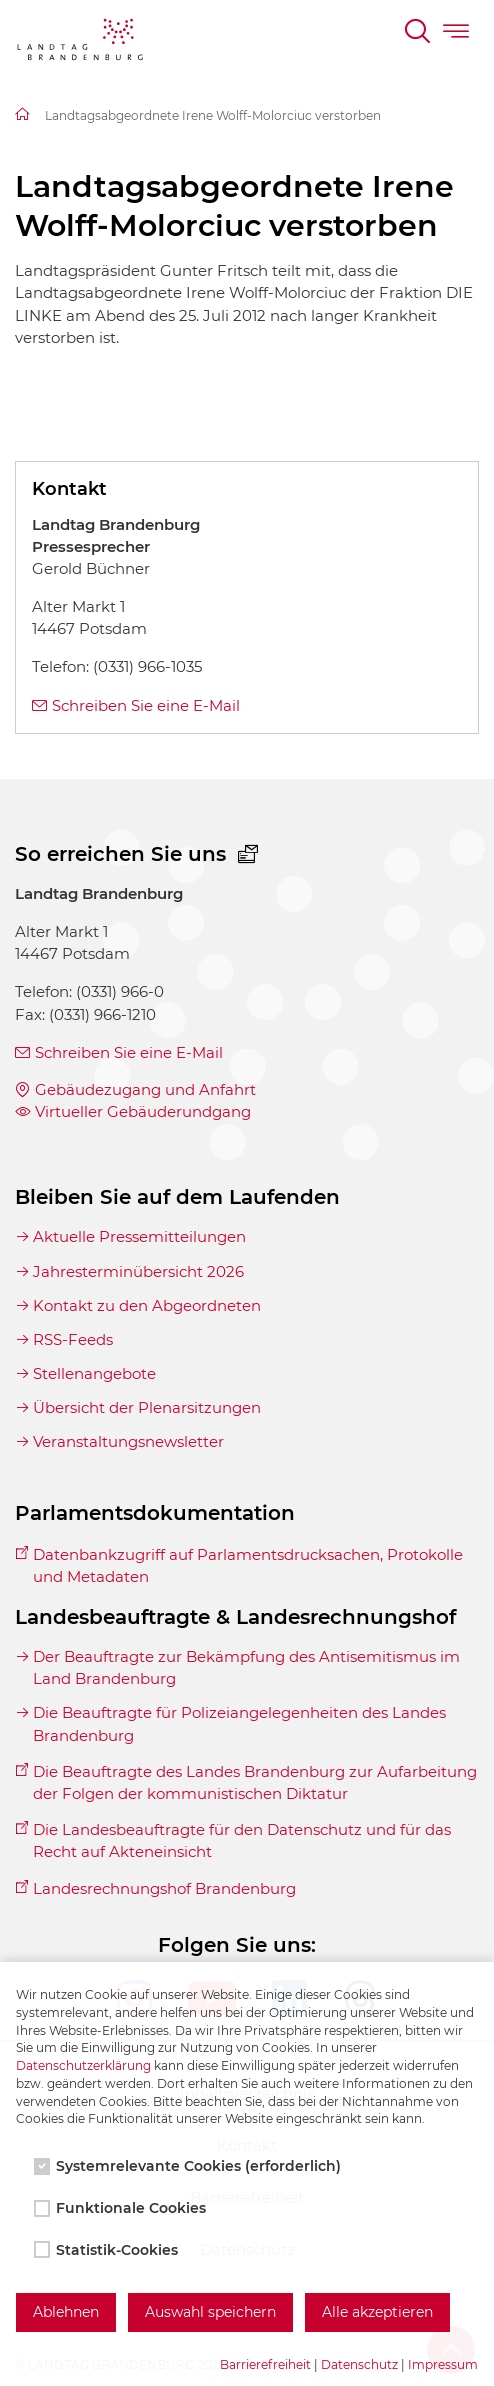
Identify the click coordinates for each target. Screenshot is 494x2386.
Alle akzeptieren (377, 2312)
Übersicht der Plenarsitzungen (147, 1407)
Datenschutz (359, 2364)
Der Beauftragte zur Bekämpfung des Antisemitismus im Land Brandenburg (246, 1667)
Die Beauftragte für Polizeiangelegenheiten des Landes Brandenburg (239, 1723)
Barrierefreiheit (265, 2364)
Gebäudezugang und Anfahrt (145, 1089)
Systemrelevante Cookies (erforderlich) (189, 2166)
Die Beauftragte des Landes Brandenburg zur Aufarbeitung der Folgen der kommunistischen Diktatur (255, 1782)
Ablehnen (66, 2312)
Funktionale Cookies (122, 2208)
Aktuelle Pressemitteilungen (139, 1236)
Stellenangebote (94, 1373)
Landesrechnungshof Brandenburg (164, 1888)
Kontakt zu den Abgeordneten (147, 1305)
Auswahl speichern (210, 2312)
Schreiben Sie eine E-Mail (146, 705)
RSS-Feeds (73, 1339)
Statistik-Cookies (108, 2250)
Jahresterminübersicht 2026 (138, 1271)
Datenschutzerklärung (83, 2065)
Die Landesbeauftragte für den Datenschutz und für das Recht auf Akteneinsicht (242, 1840)
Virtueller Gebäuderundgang (143, 1111)
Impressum (443, 2364)
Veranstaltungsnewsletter (128, 1441)
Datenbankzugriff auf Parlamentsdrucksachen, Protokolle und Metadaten (248, 1565)
